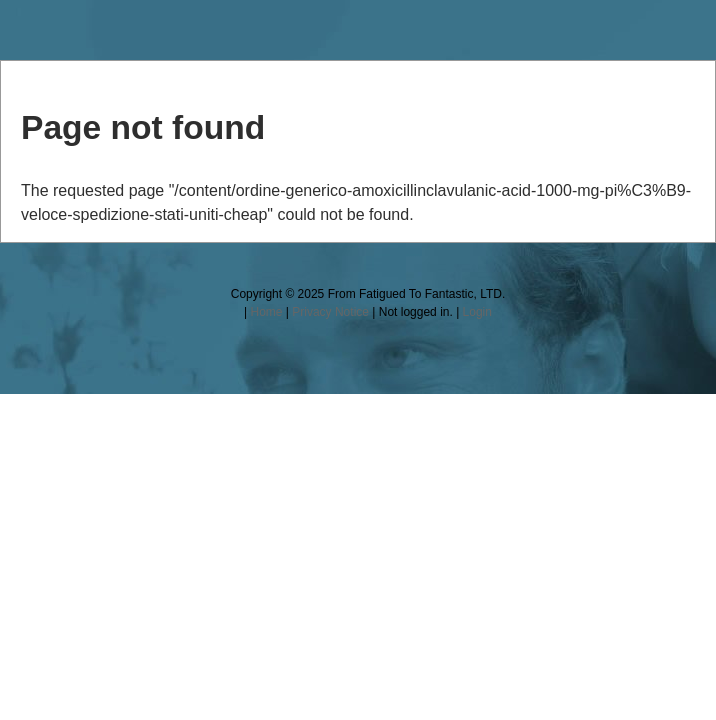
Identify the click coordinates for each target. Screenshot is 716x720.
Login (477, 312)
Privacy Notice (330, 312)
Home (266, 312)
